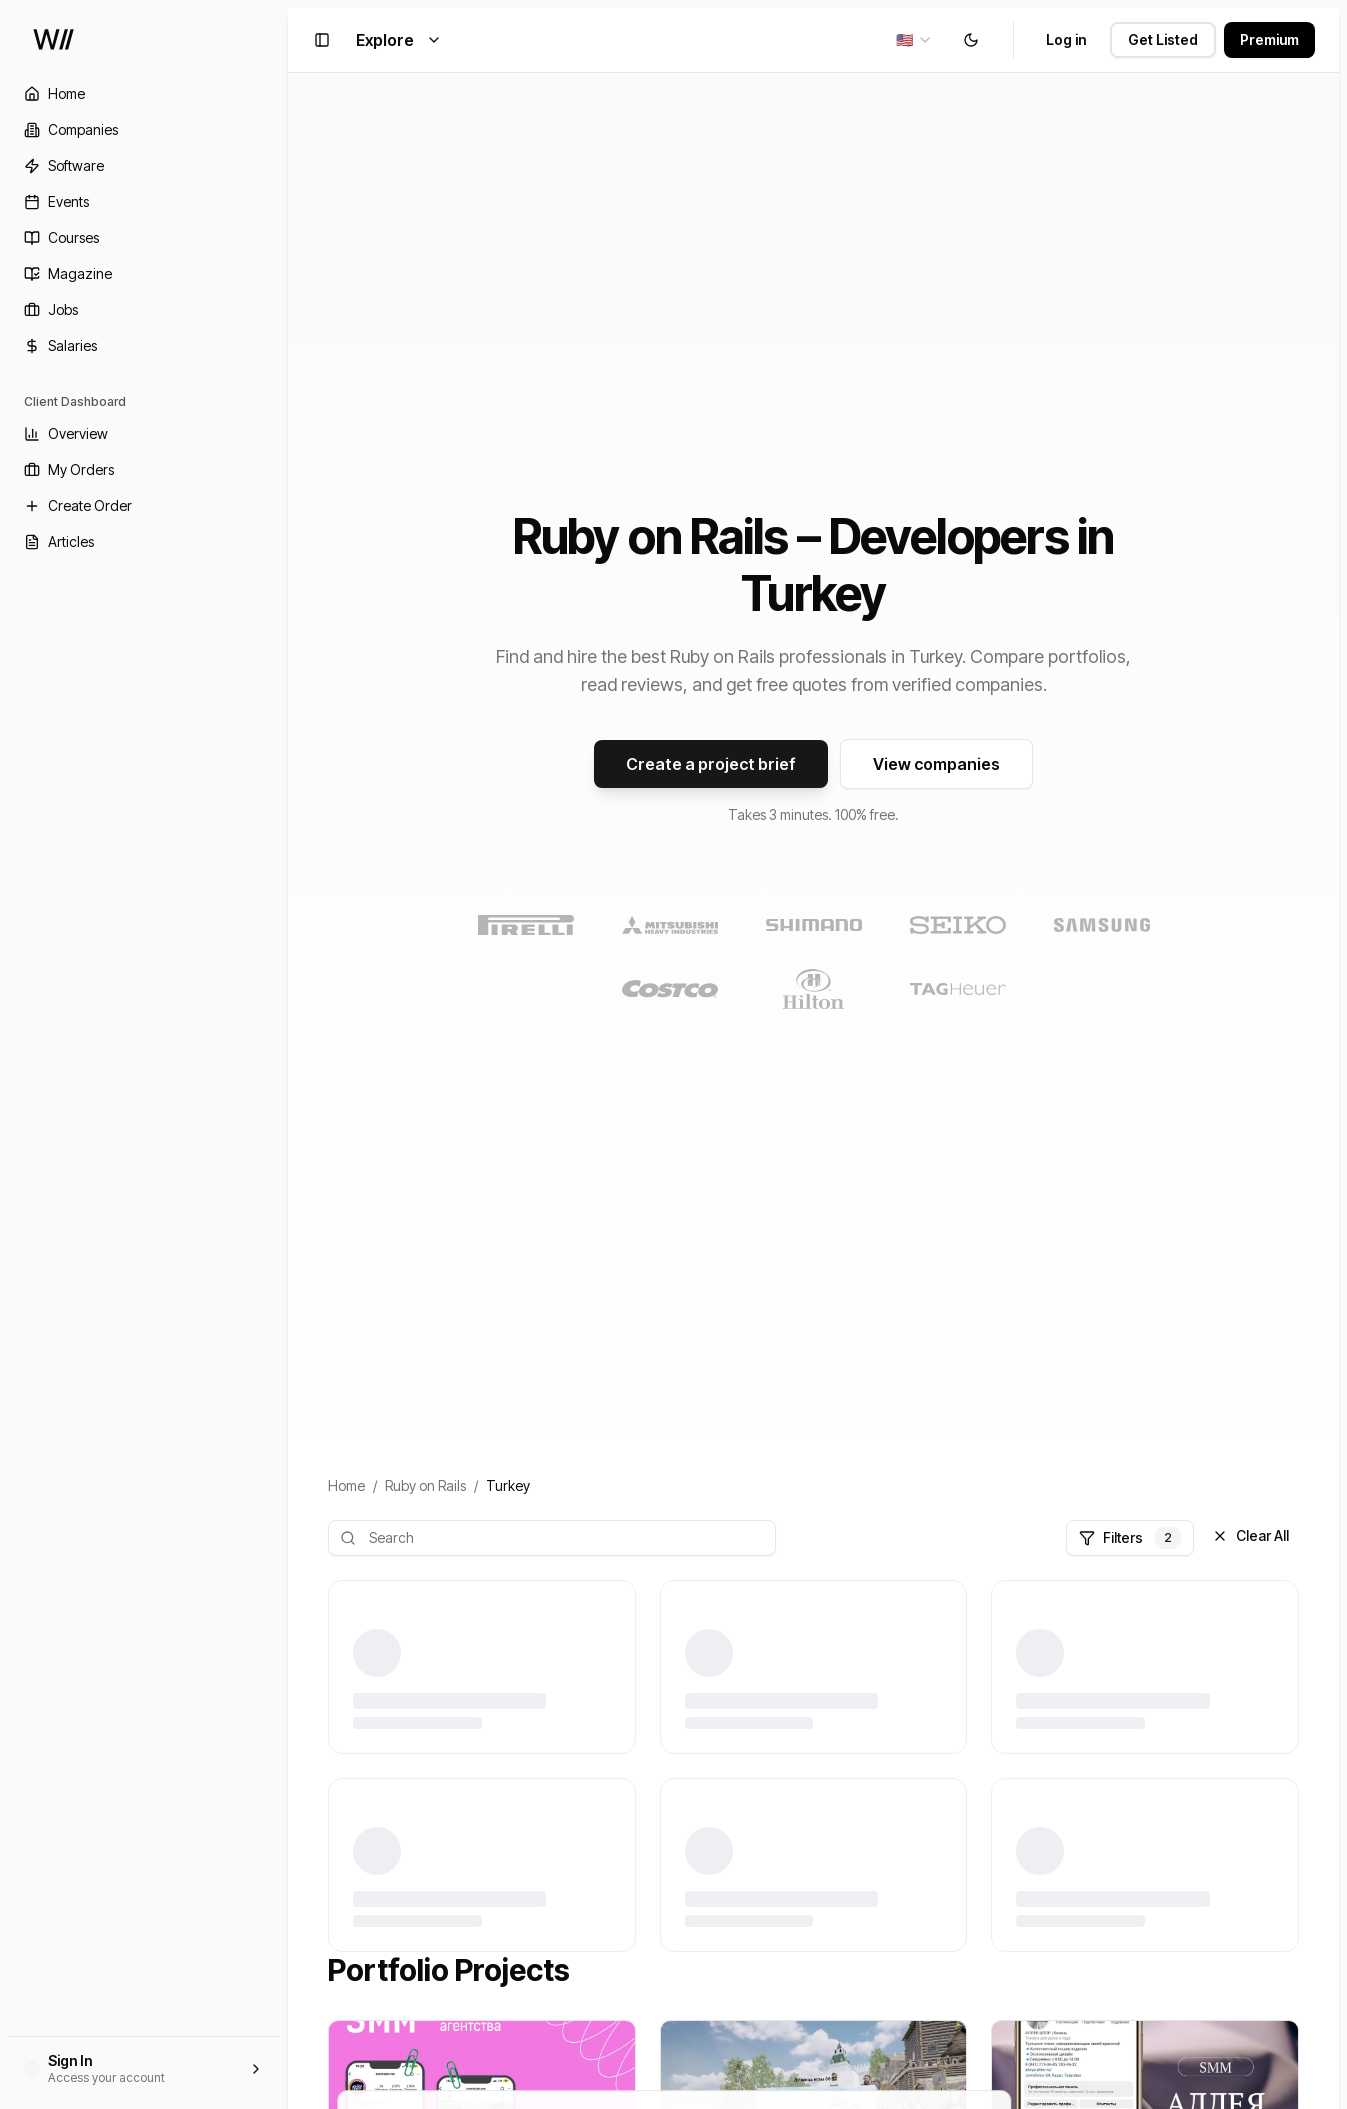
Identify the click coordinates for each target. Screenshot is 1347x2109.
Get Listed (1163, 39)
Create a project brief (711, 764)
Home (346, 1485)
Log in (1066, 39)
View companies (936, 764)
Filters (1130, 1538)
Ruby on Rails (425, 1485)
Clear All (1250, 1535)
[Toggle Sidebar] (288, 1054)
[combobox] (914, 40)
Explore (399, 40)
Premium (1269, 39)
